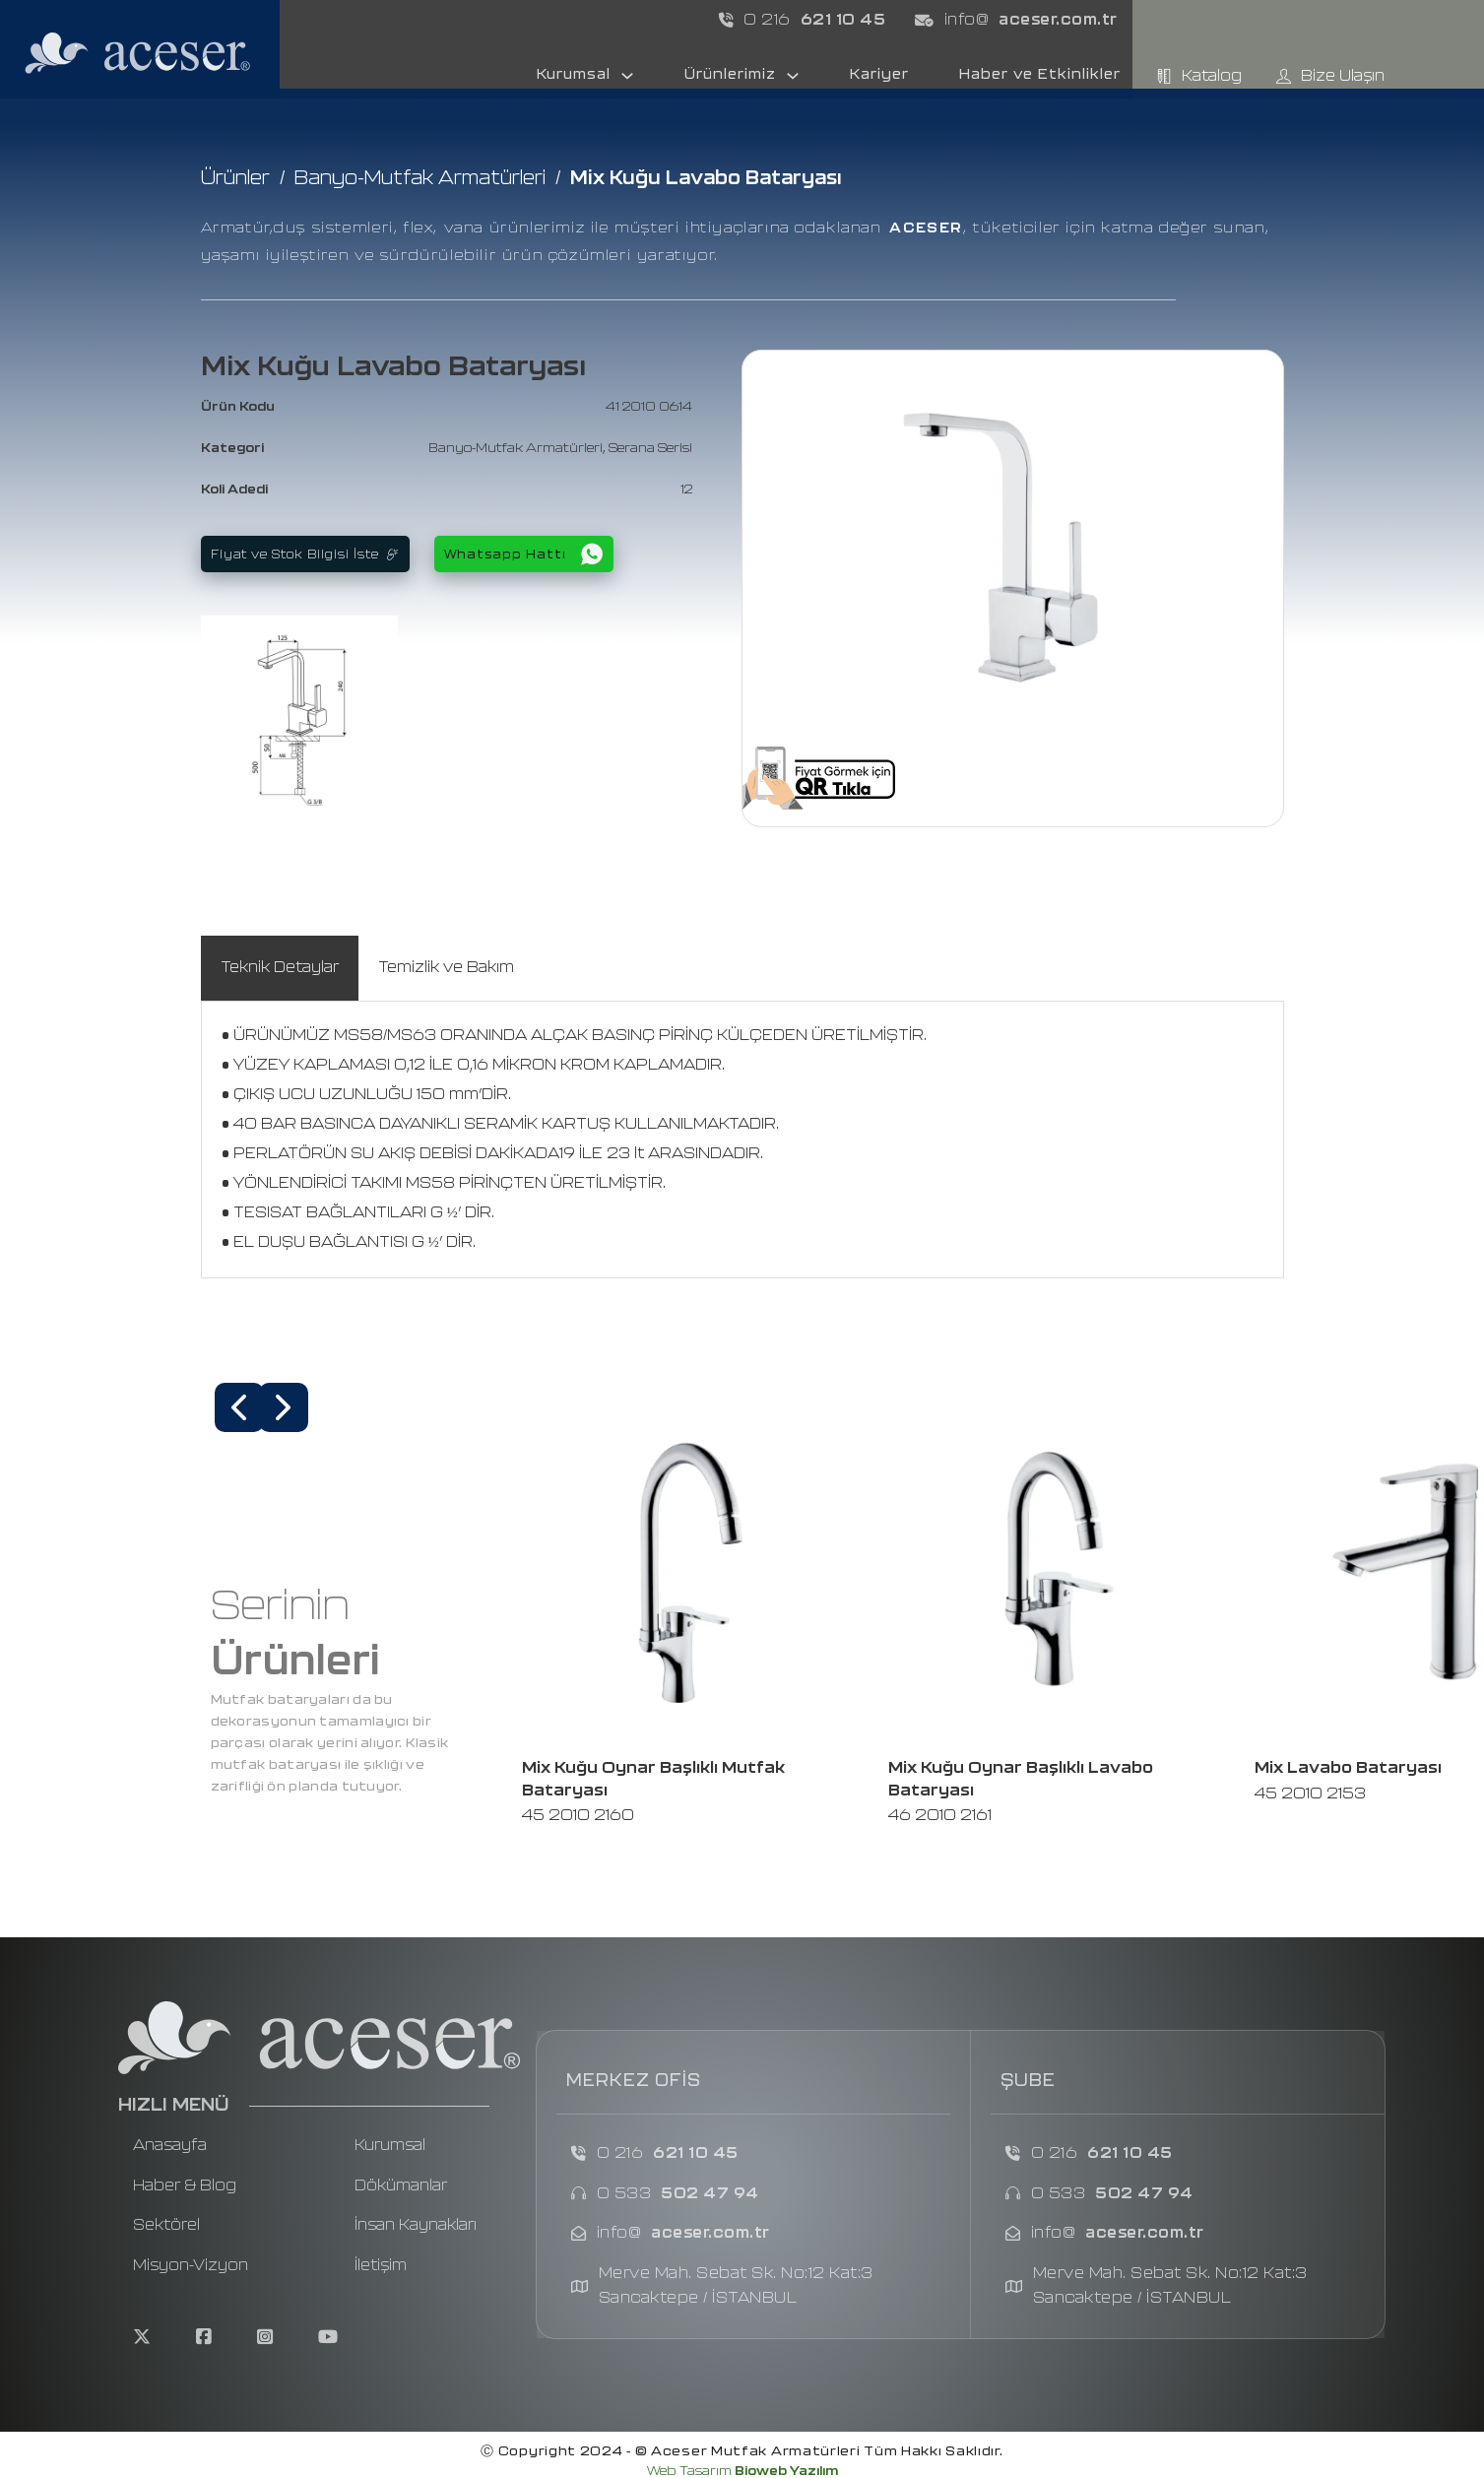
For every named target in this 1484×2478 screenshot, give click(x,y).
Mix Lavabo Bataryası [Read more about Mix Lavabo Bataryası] (1348, 1768)
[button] (239, 1407)
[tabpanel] (742, 1139)
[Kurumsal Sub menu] (627, 76)
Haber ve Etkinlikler (1040, 75)
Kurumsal (574, 75)
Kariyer (879, 75)
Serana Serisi (650, 448)
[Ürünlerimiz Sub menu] (793, 76)
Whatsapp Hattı (524, 554)
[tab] (279, 968)
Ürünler (235, 178)
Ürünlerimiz (730, 75)
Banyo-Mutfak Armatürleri (420, 178)
